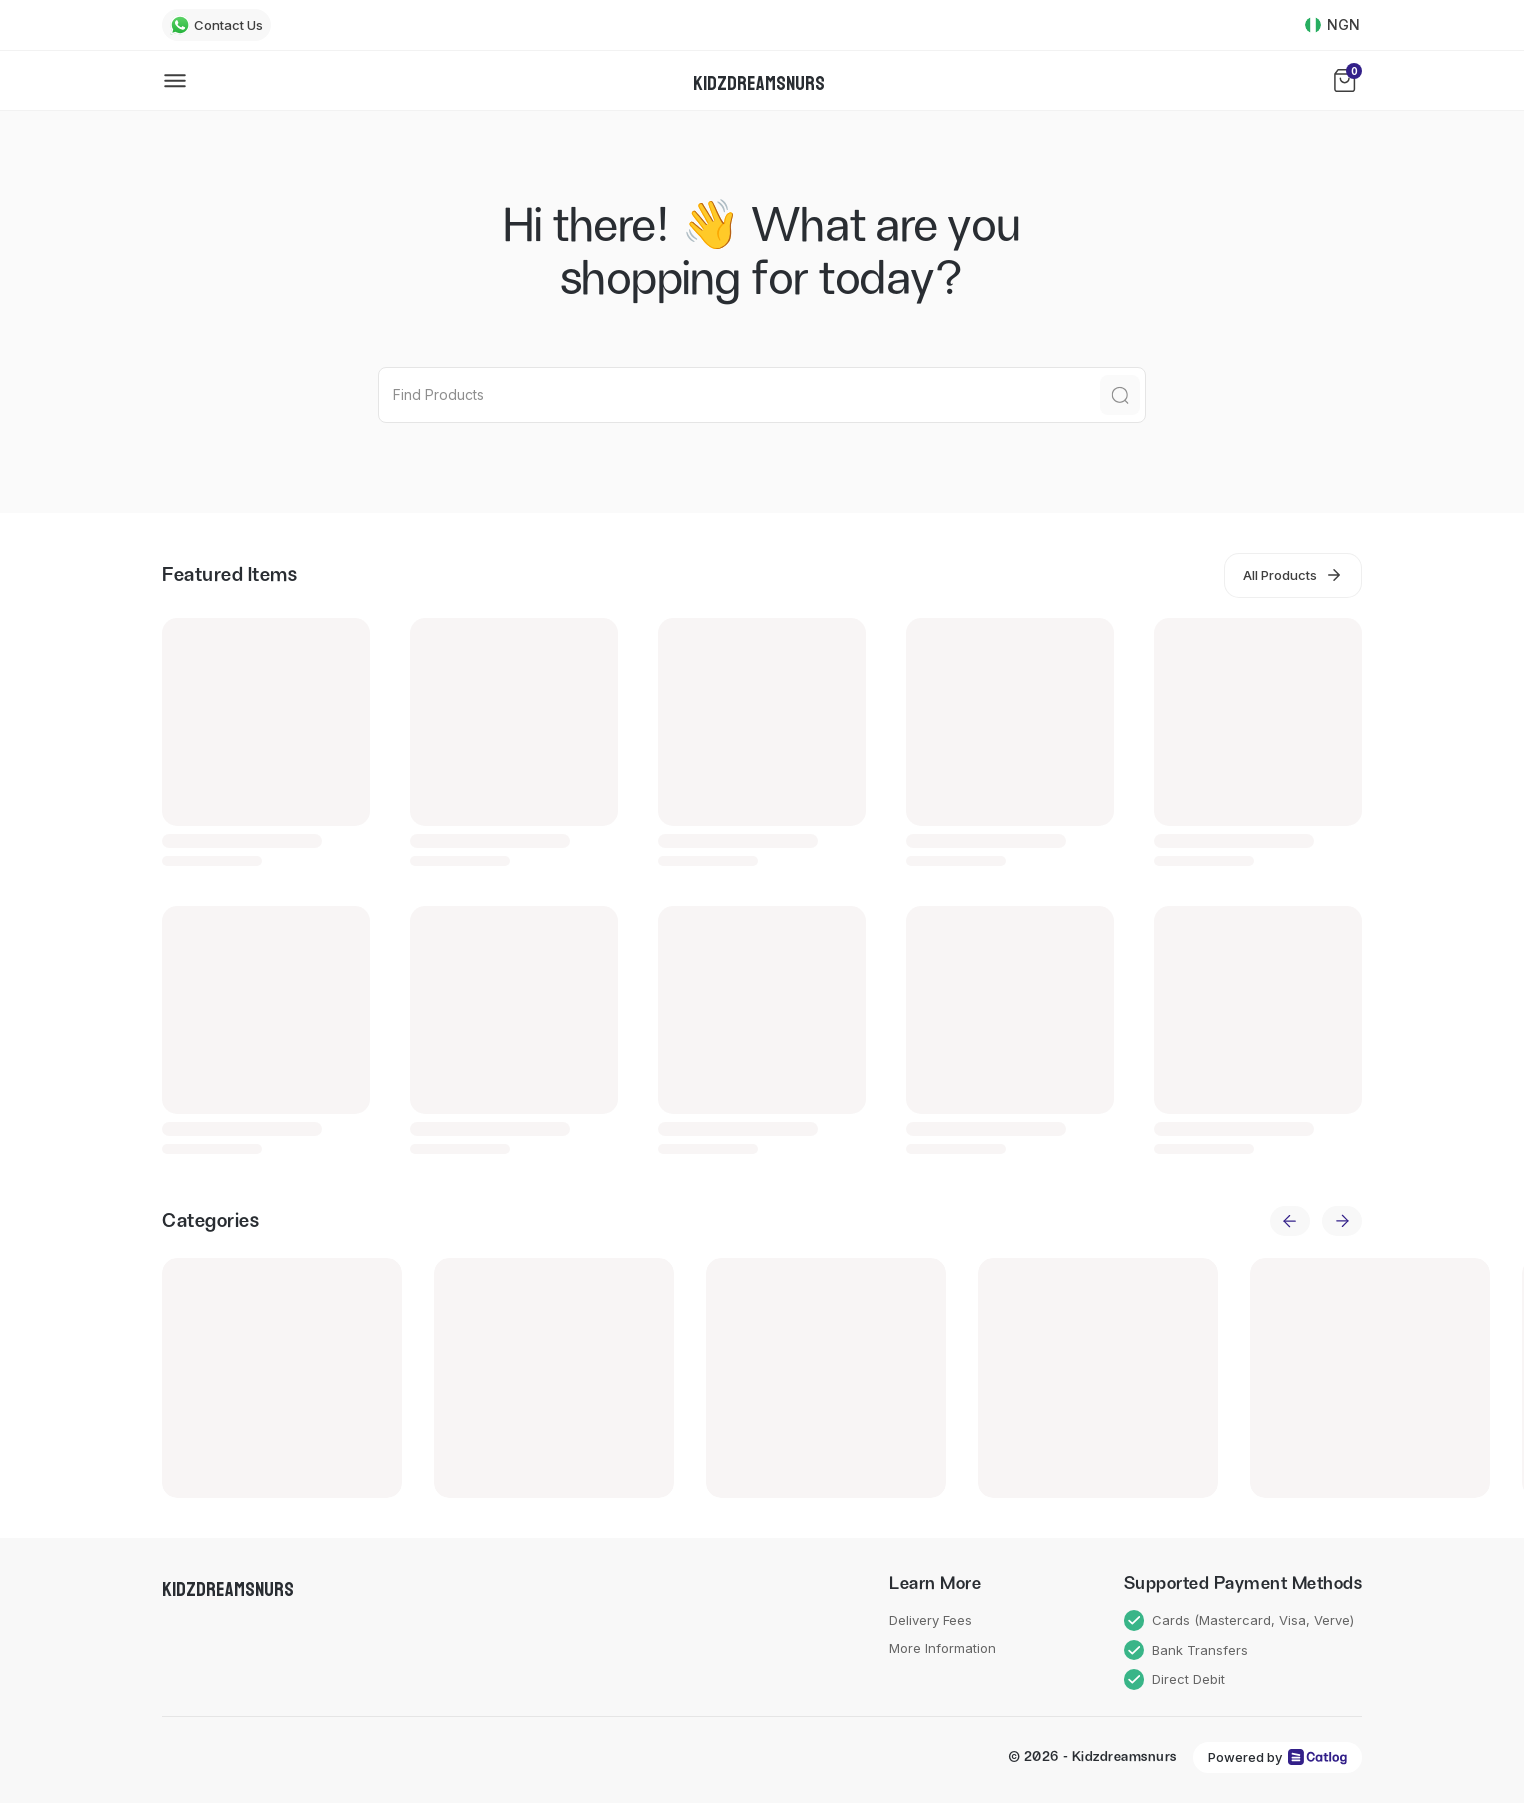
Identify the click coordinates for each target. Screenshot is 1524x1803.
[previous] (1290, 1221)
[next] (1342, 1221)
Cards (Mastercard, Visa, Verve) (1239, 1620)
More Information (942, 1648)
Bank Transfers (1186, 1650)
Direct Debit (1175, 1679)
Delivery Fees (930, 1620)
